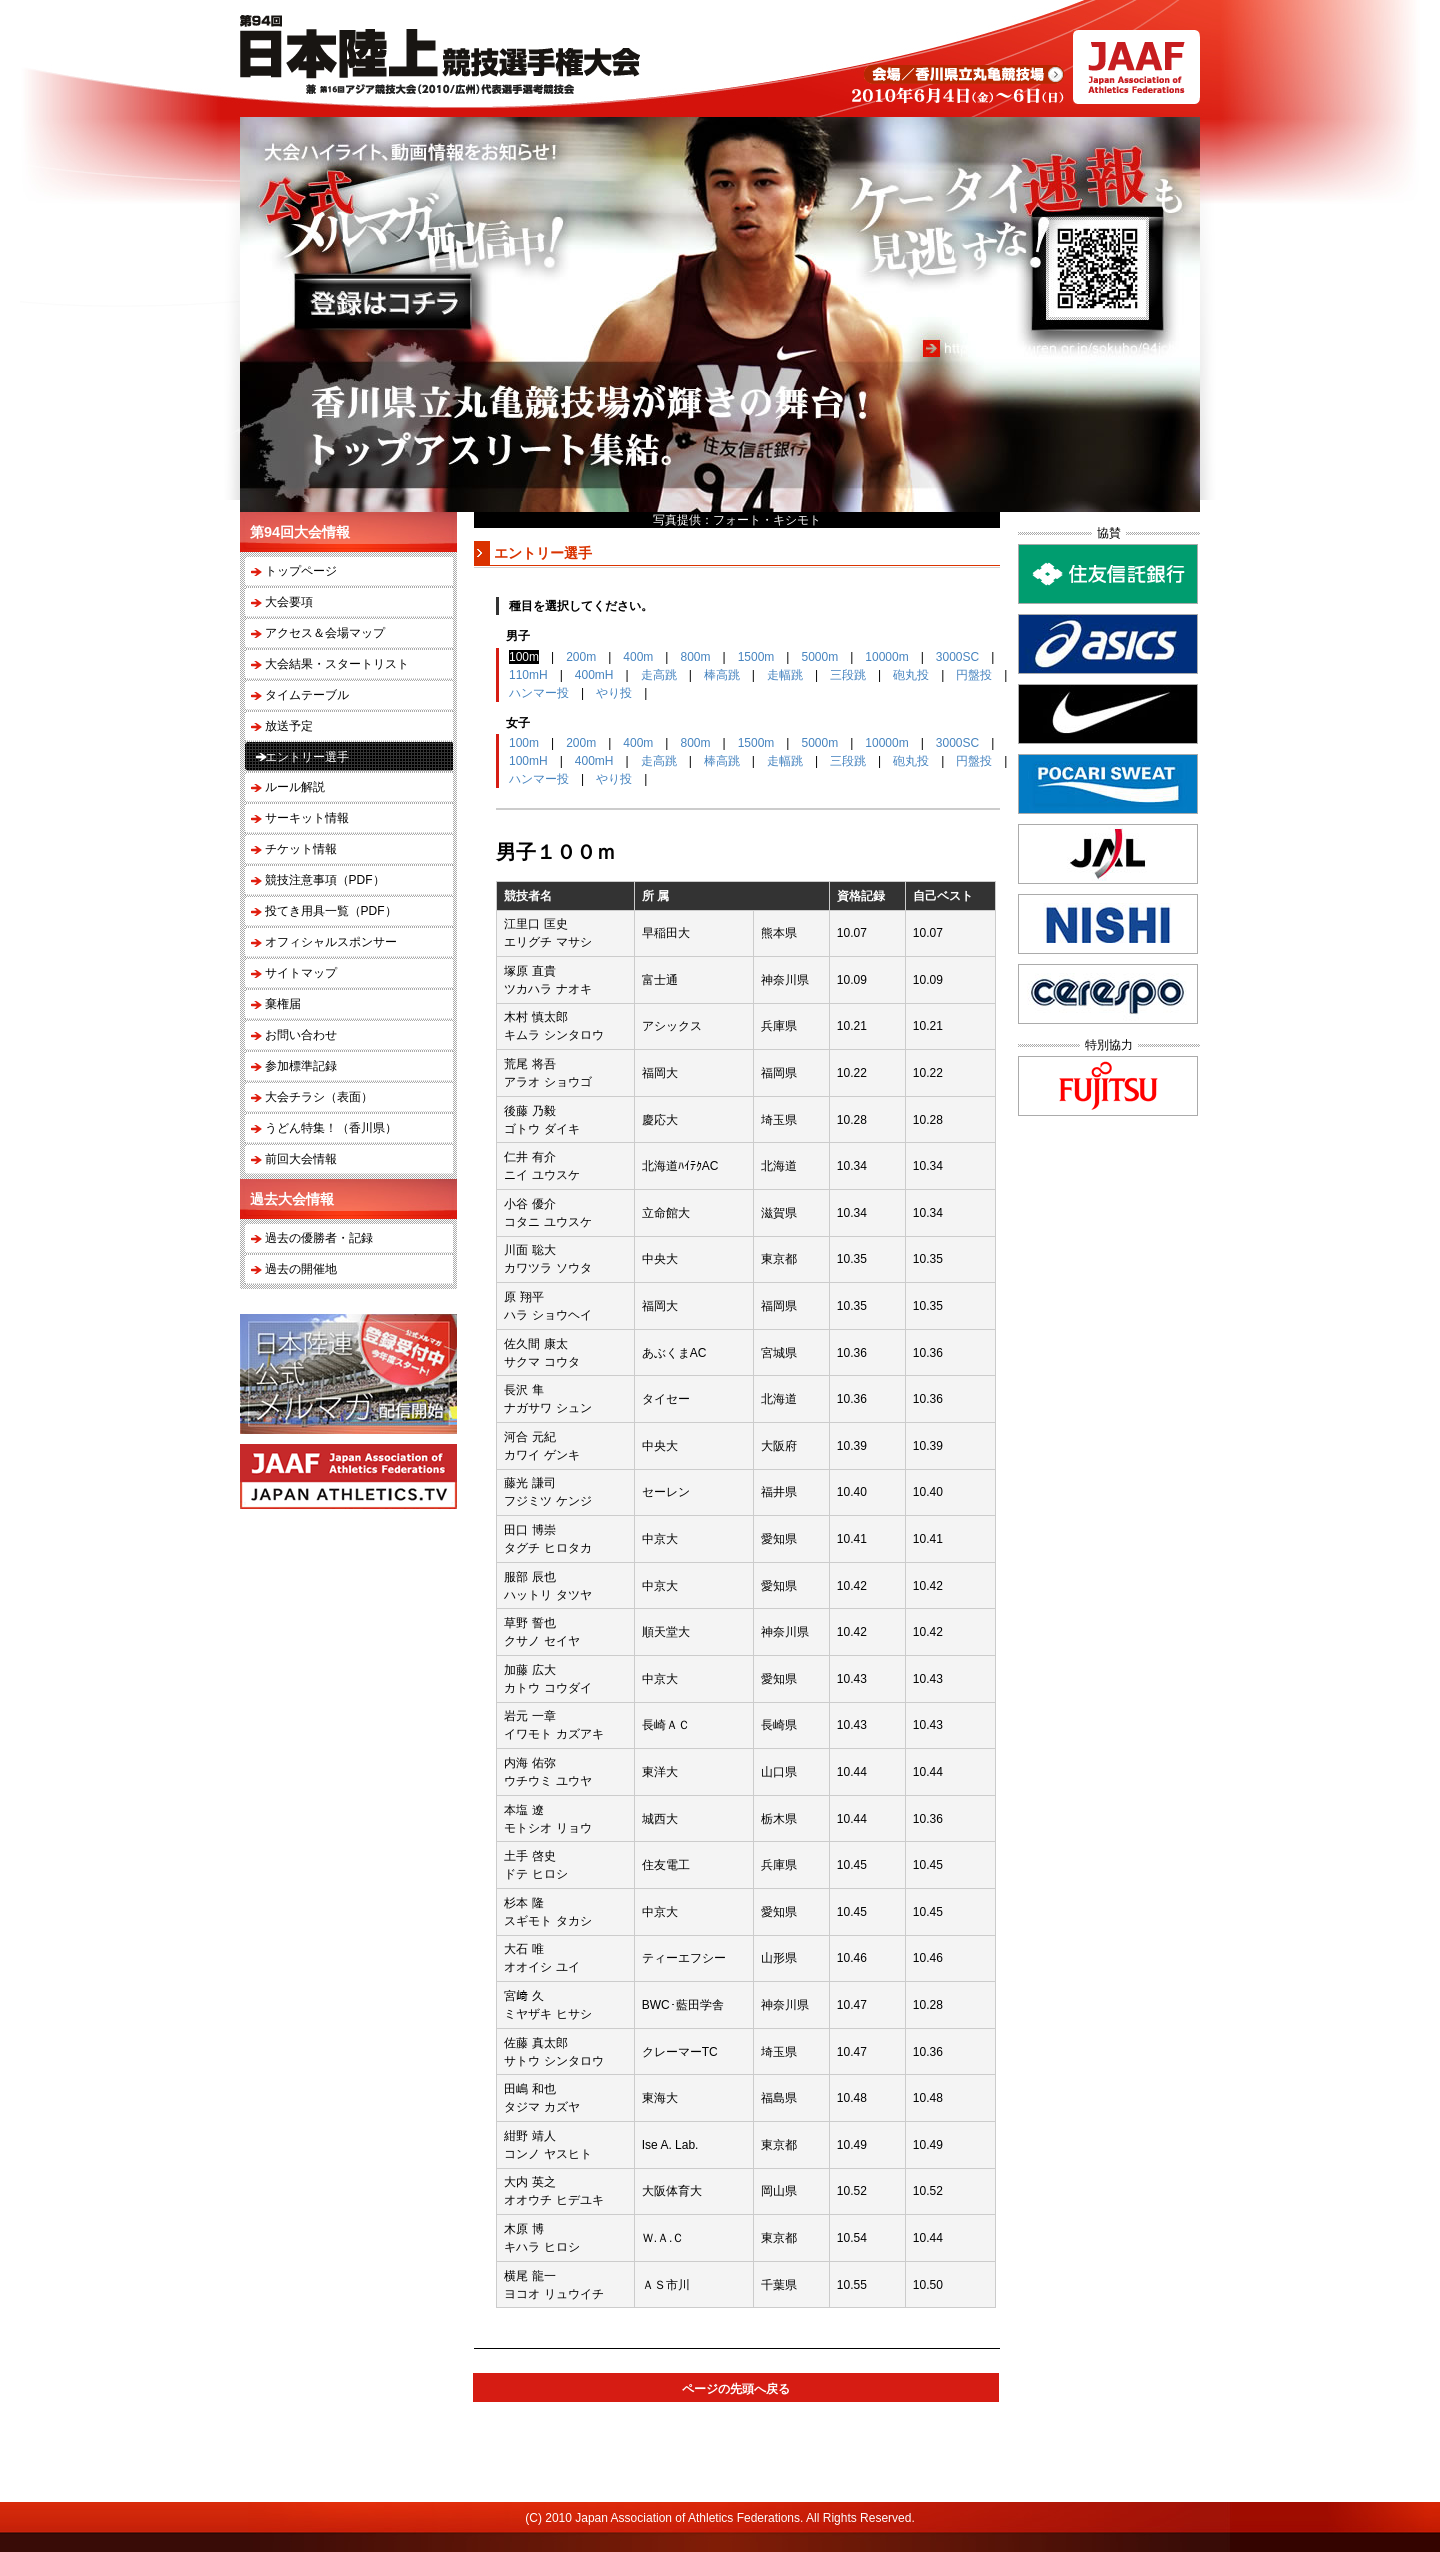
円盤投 (974, 675)
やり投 (614, 693)
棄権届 (283, 1004)
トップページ (301, 571)
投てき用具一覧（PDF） (331, 911)
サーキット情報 (307, 818)
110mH (528, 675)
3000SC (957, 657)
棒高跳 (722, 675)
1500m (756, 657)
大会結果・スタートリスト (337, 664)
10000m (886, 657)
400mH (594, 675)
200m (581, 657)
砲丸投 (911, 675)
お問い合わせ (301, 1035)
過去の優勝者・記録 (319, 1238)
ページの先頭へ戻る (736, 2389)
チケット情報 (301, 849)
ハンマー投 (539, 693)
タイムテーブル (307, 695)
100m (524, 743)
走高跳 (659, 675)
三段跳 (848, 675)
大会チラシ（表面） (319, 1097)
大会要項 (289, 602)
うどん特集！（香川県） (331, 1128)
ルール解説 (295, 787)
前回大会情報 (301, 1159)
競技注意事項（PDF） (325, 880)
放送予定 (289, 726)
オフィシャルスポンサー (331, 942)
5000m (819, 657)
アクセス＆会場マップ (325, 633)
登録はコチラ (383, 301)
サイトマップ (301, 973)
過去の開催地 (301, 1269)
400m (638, 657)
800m (695, 657)
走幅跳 (785, 675)
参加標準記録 (301, 1066)
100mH (528, 761)
